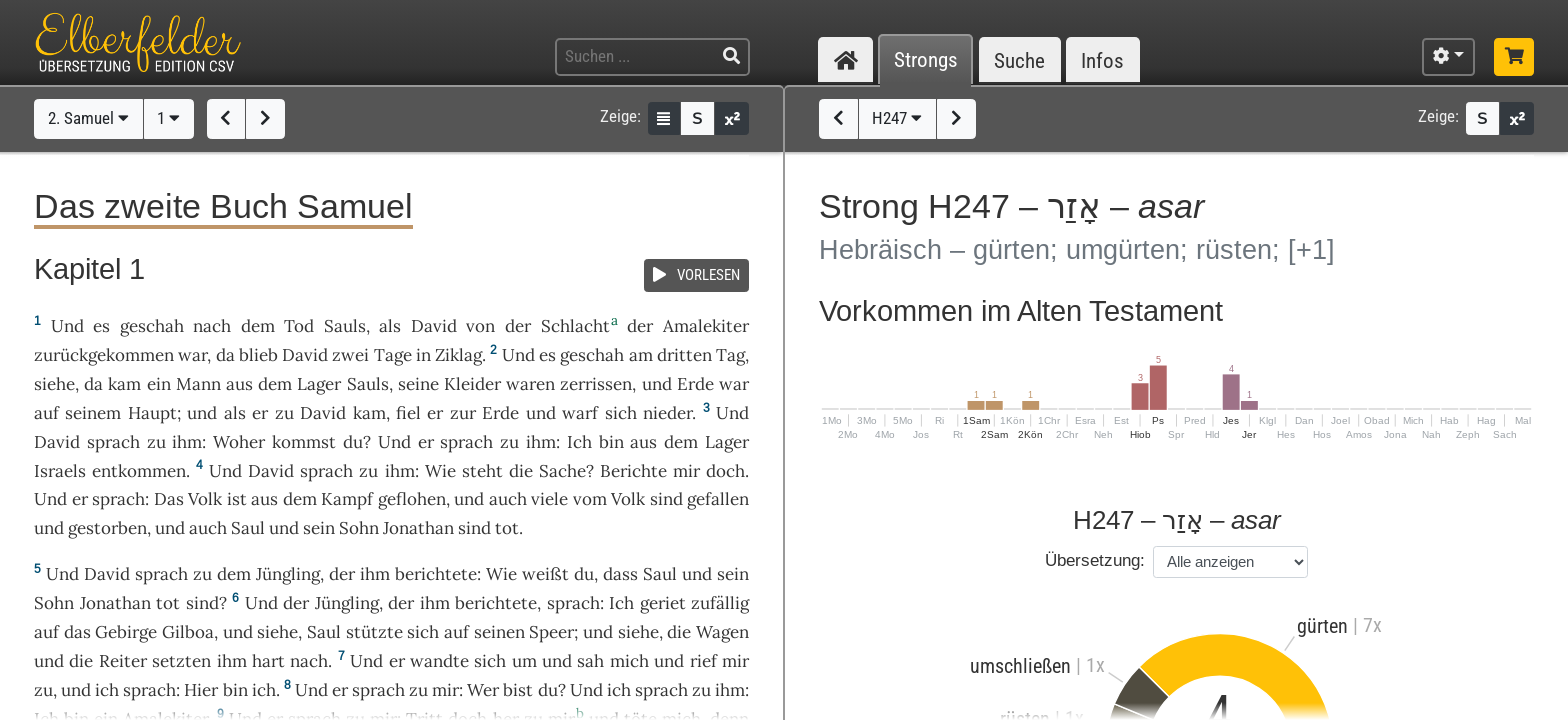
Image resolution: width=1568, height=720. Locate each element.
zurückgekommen (104, 355)
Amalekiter (706, 326)
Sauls (345, 326)
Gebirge (126, 632)
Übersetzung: (1095, 560)
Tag (730, 355)
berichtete (436, 574)
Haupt (152, 413)
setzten (181, 661)
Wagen (722, 632)
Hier (201, 690)
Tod (299, 326)
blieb (258, 355)
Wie (440, 471)
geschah (152, 326)
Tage (393, 355)
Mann (198, 384)
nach (212, 326)
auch (508, 499)
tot (507, 528)
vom (590, 499)
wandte (439, 661)
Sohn (359, 528)
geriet (663, 603)
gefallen (718, 499)
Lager (319, 384)
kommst (304, 442)
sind (474, 528)
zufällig (720, 603)
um (524, 661)
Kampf (347, 499)
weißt (545, 574)
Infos (1102, 60)
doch (725, 471)
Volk (205, 499)
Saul (248, 528)
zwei (350, 355)
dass (620, 574)
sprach (113, 442)
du (548, 690)
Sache (562, 471)
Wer (483, 690)
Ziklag (458, 355)
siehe (54, 384)
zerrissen (596, 384)
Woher (239, 442)
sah (590, 661)
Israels (60, 471)
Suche (1019, 60)
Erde (695, 384)
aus (239, 384)
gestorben (107, 528)
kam (124, 384)
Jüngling (288, 574)
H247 (897, 118)
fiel (408, 413)
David (434, 326)
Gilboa (188, 632)
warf (580, 413)
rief (703, 661)
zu (509, 442)
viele (549, 499)
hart (268, 661)
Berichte (633, 471)
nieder (667, 413)
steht (482, 471)
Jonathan (418, 528)
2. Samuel (88, 118)
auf (46, 413)
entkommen (139, 471)
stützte (374, 632)
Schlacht (575, 326)
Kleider (472, 384)
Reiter (123, 661)
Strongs (926, 60)
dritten (684, 355)
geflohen (412, 499)
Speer (551, 632)
